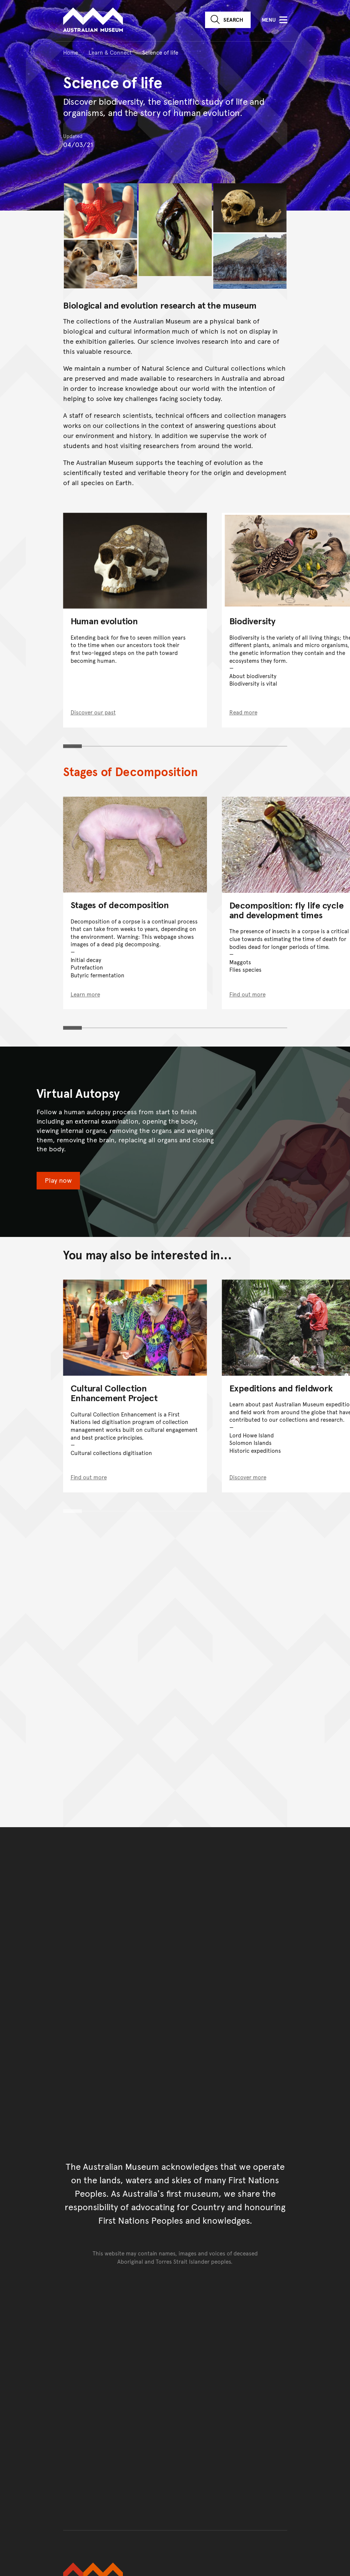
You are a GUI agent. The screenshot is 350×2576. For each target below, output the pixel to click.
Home (70, 52)
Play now (58, 1180)
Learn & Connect (110, 52)
